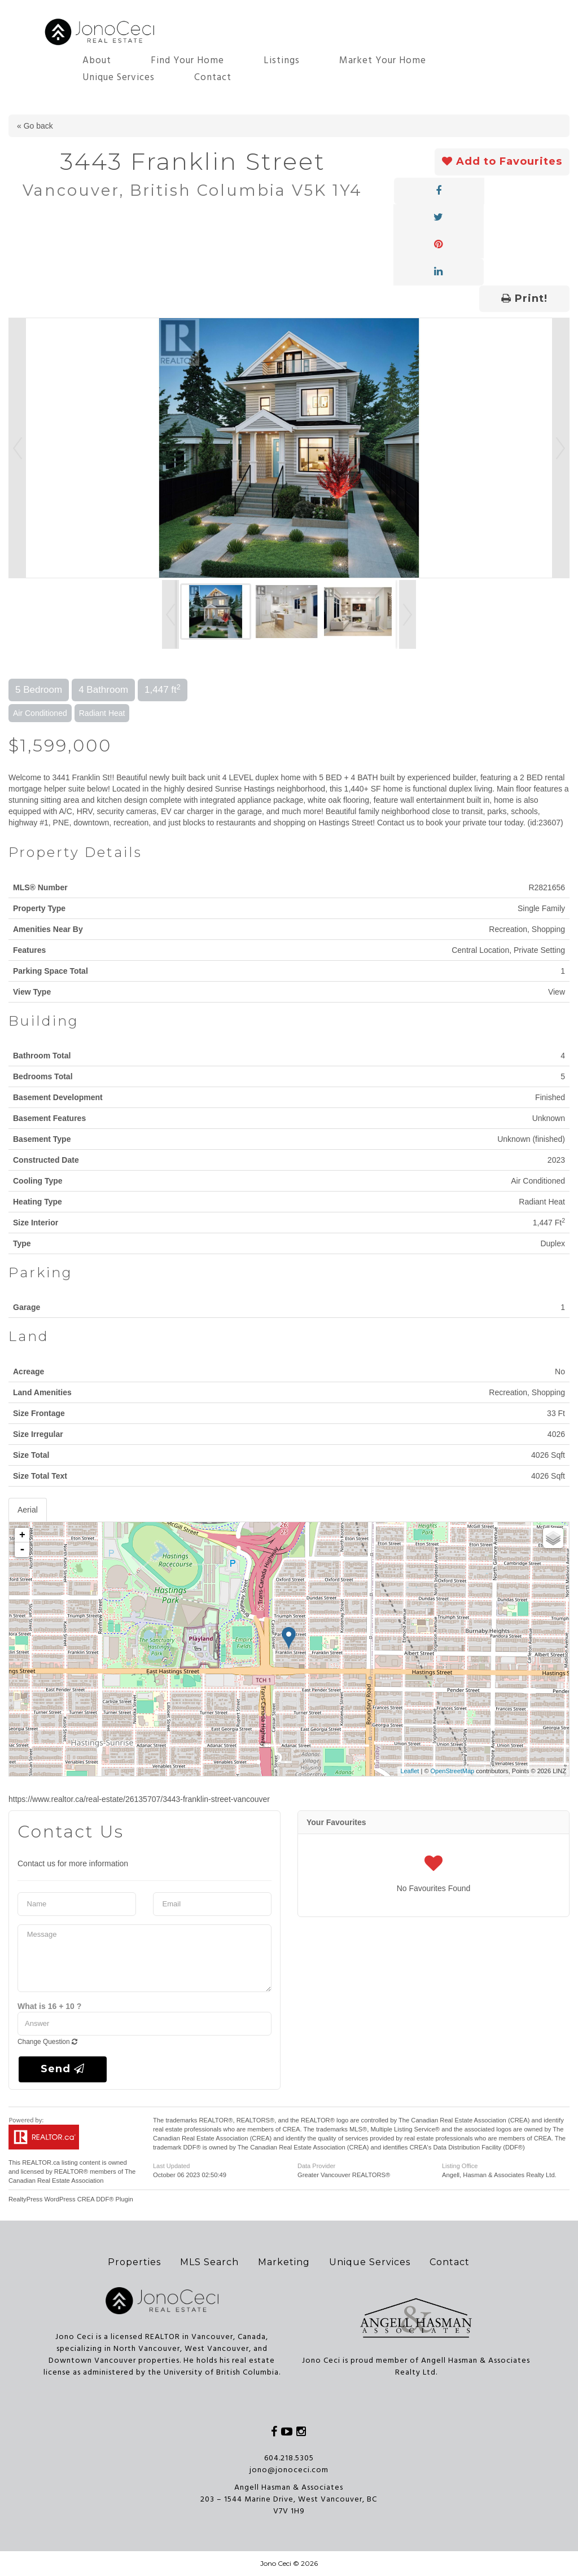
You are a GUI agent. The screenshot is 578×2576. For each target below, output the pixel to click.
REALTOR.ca (41, 2162)
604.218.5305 (289, 2458)
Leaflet (409, 1771)
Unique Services (118, 77)
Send (63, 2069)
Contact (212, 77)
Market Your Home (382, 60)
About (96, 60)
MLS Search (209, 2262)
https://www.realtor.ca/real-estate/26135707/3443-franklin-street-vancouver (139, 1799)
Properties (134, 2262)
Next (560, 448)
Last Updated (171, 2165)
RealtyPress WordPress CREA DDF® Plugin (70, 2199)
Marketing (284, 2262)
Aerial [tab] (27, 1509)
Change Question (47, 2042)
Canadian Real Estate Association (56, 2180)
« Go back (35, 125)
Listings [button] (282, 60)
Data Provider (316, 2165)
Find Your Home (187, 60)
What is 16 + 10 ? (49, 2006)
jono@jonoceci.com (289, 2470)
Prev (17, 448)
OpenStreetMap (453, 1771)
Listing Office (460, 2165)
